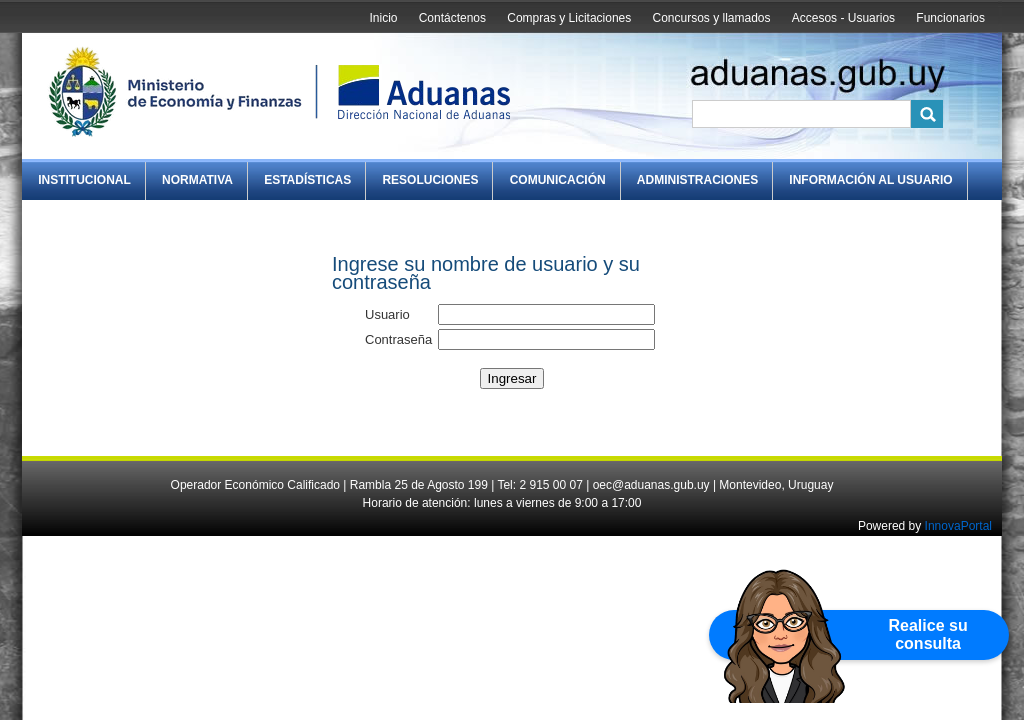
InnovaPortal (958, 526)
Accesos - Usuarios (843, 18)
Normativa (197, 180)
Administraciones (697, 180)
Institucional (84, 180)
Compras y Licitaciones (569, 18)
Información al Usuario (870, 180)
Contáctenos (452, 18)
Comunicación (558, 180)
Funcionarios (950, 18)
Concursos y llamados (711, 18)
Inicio (383, 18)
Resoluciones (430, 180)
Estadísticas (307, 180)
